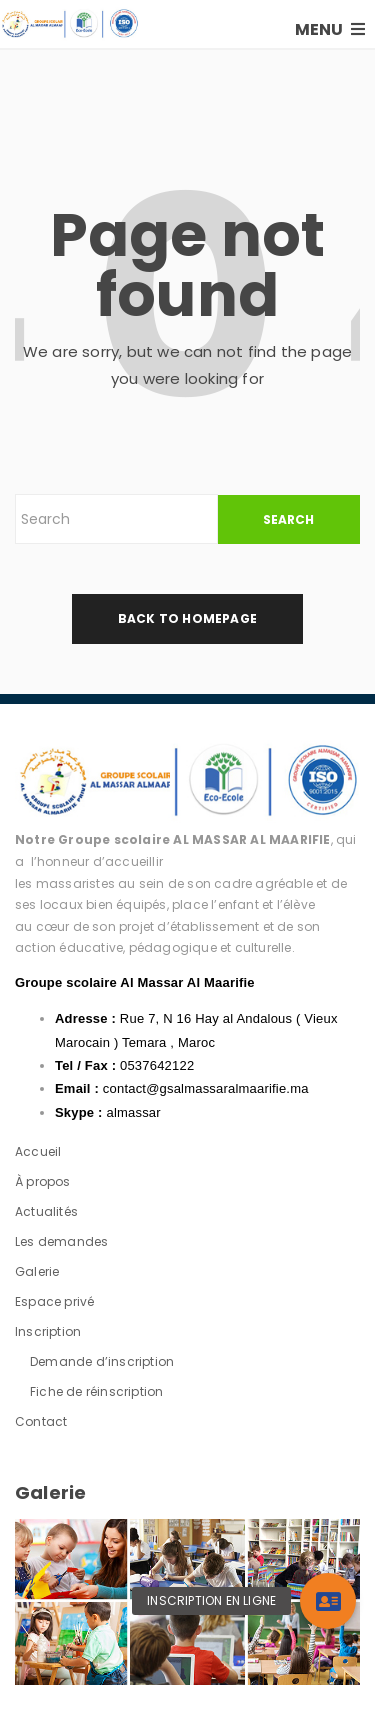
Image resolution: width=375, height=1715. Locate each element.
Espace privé (54, 1301)
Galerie (37, 1271)
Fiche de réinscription (96, 1391)
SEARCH (288, 519)
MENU (330, 29)
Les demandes (61, 1241)
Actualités (46, 1211)
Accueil (38, 1151)
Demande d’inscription (102, 1361)
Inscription (48, 1331)
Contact (41, 1421)
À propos (43, 1181)
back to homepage (187, 618)
